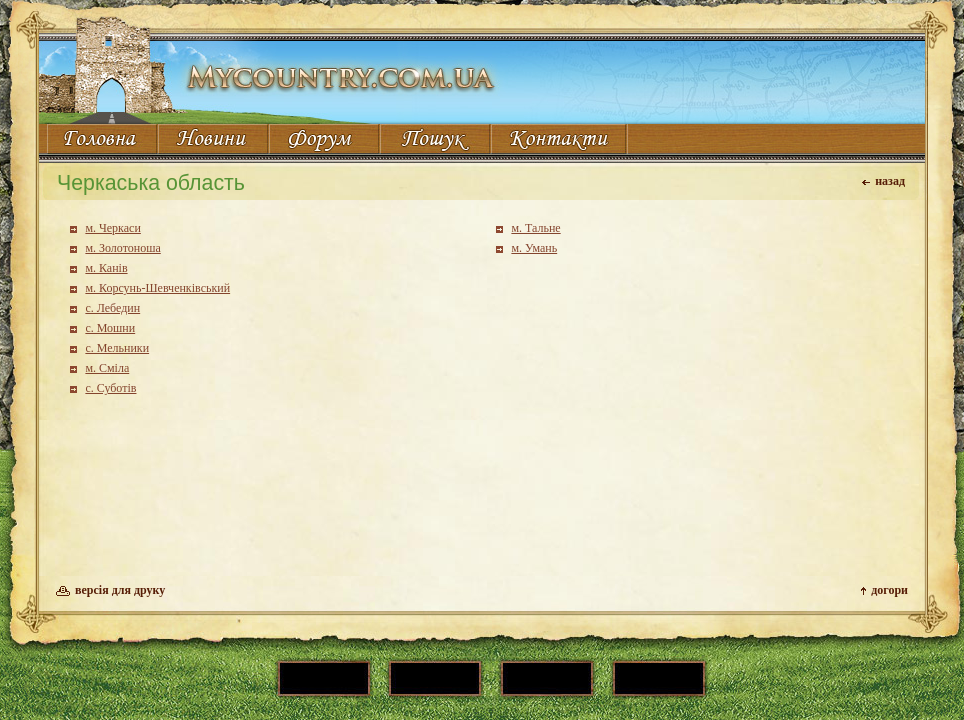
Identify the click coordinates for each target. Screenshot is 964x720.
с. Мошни (110, 328)
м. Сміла (107, 368)
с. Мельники (117, 348)
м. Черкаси (112, 228)
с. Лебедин (112, 308)
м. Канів (106, 268)
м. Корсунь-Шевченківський (157, 288)
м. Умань (534, 248)
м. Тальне (535, 228)
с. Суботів (110, 388)
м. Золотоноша (122, 248)
